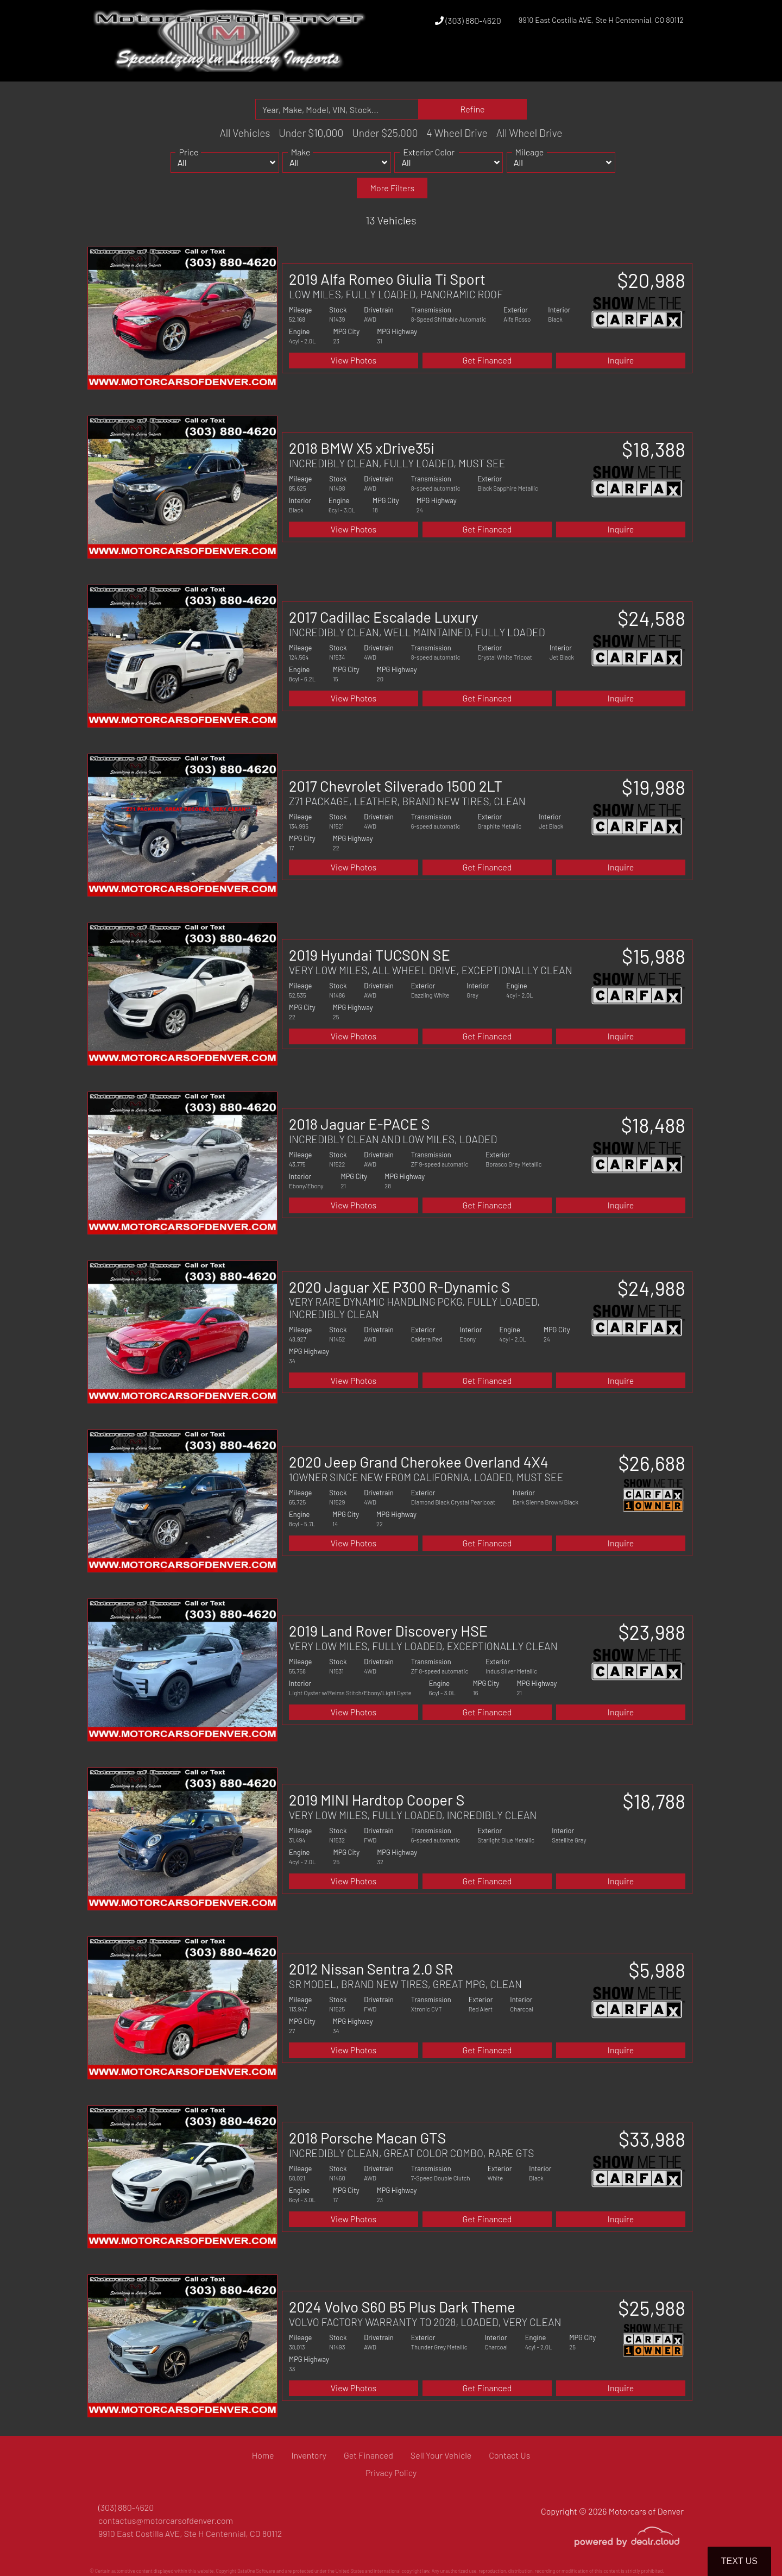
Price (188, 164)
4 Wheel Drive (457, 133)
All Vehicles (244, 133)
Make (301, 164)
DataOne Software (256, 2571)
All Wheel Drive (529, 133)
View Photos (353, 360)
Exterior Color (429, 164)
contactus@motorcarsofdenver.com (165, 2520)
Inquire (621, 360)
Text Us (739, 2561)
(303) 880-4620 (468, 20)
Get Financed (487, 360)
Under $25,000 (385, 133)
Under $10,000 (311, 133)
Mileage (529, 164)
